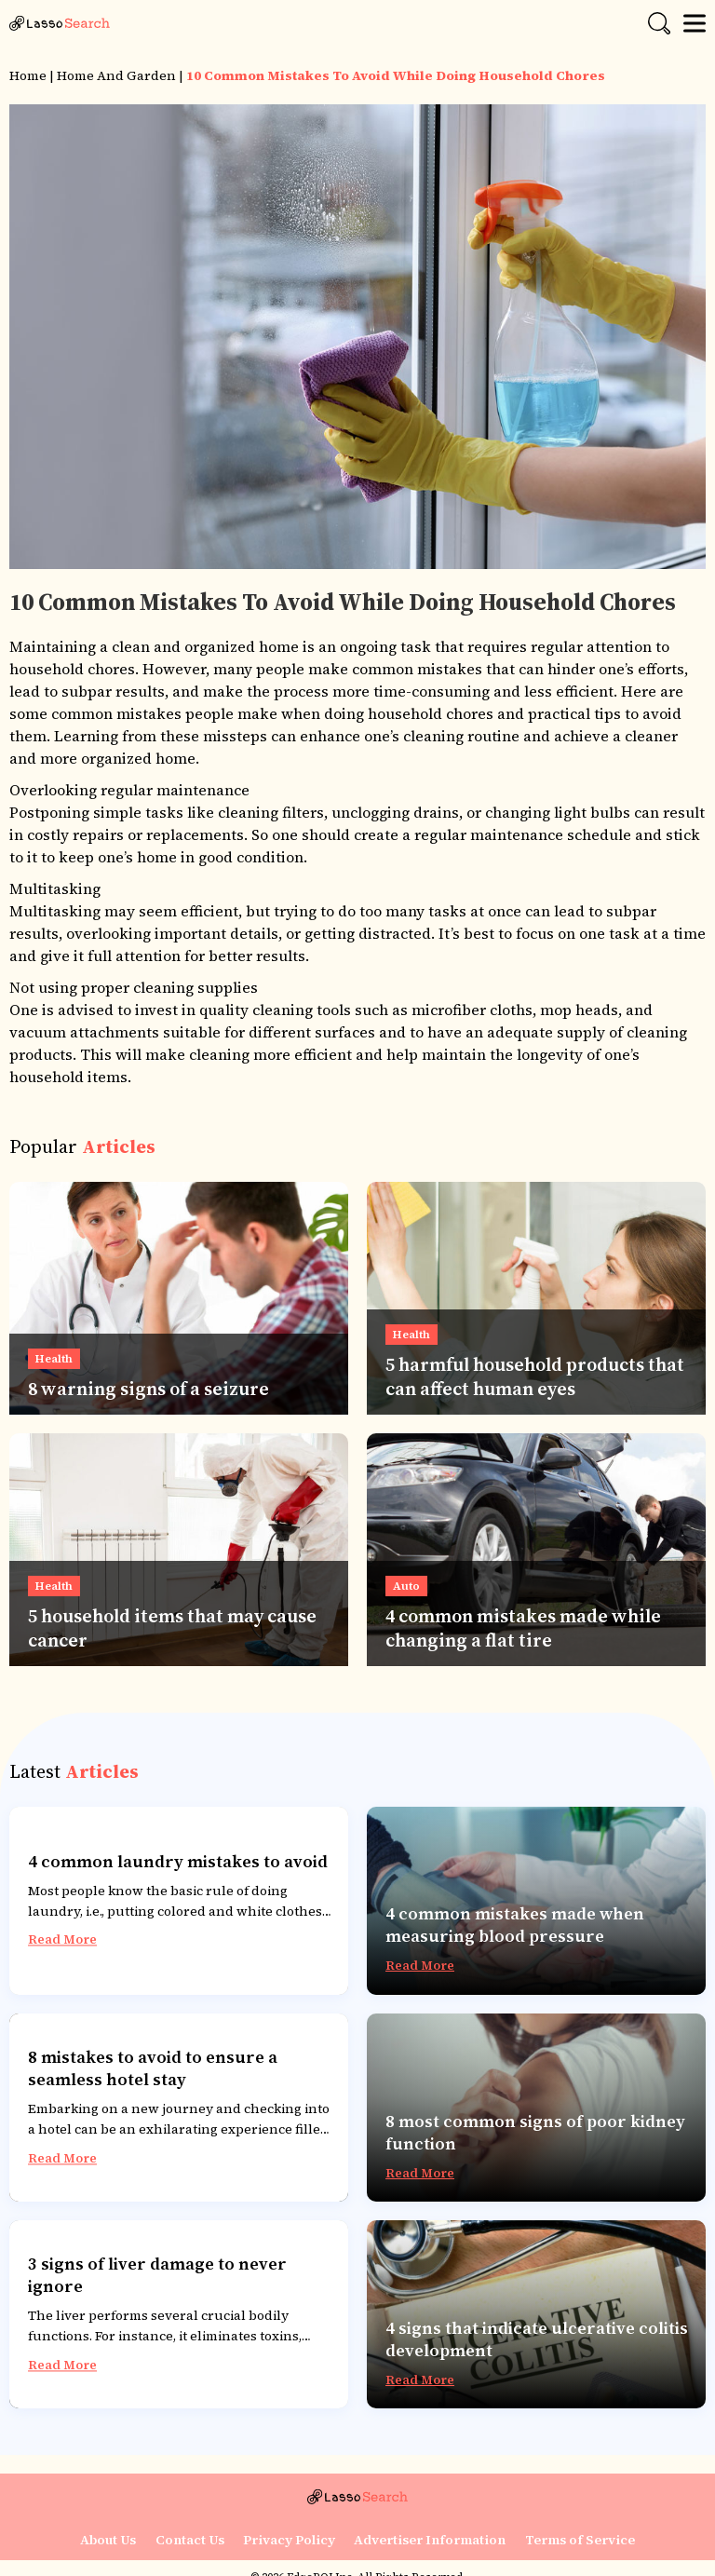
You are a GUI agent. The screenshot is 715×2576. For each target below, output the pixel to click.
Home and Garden (116, 75)
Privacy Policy (289, 2539)
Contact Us (189, 2539)
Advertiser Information (430, 2539)
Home (28, 75)
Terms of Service (579, 2539)
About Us (109, 2539)
